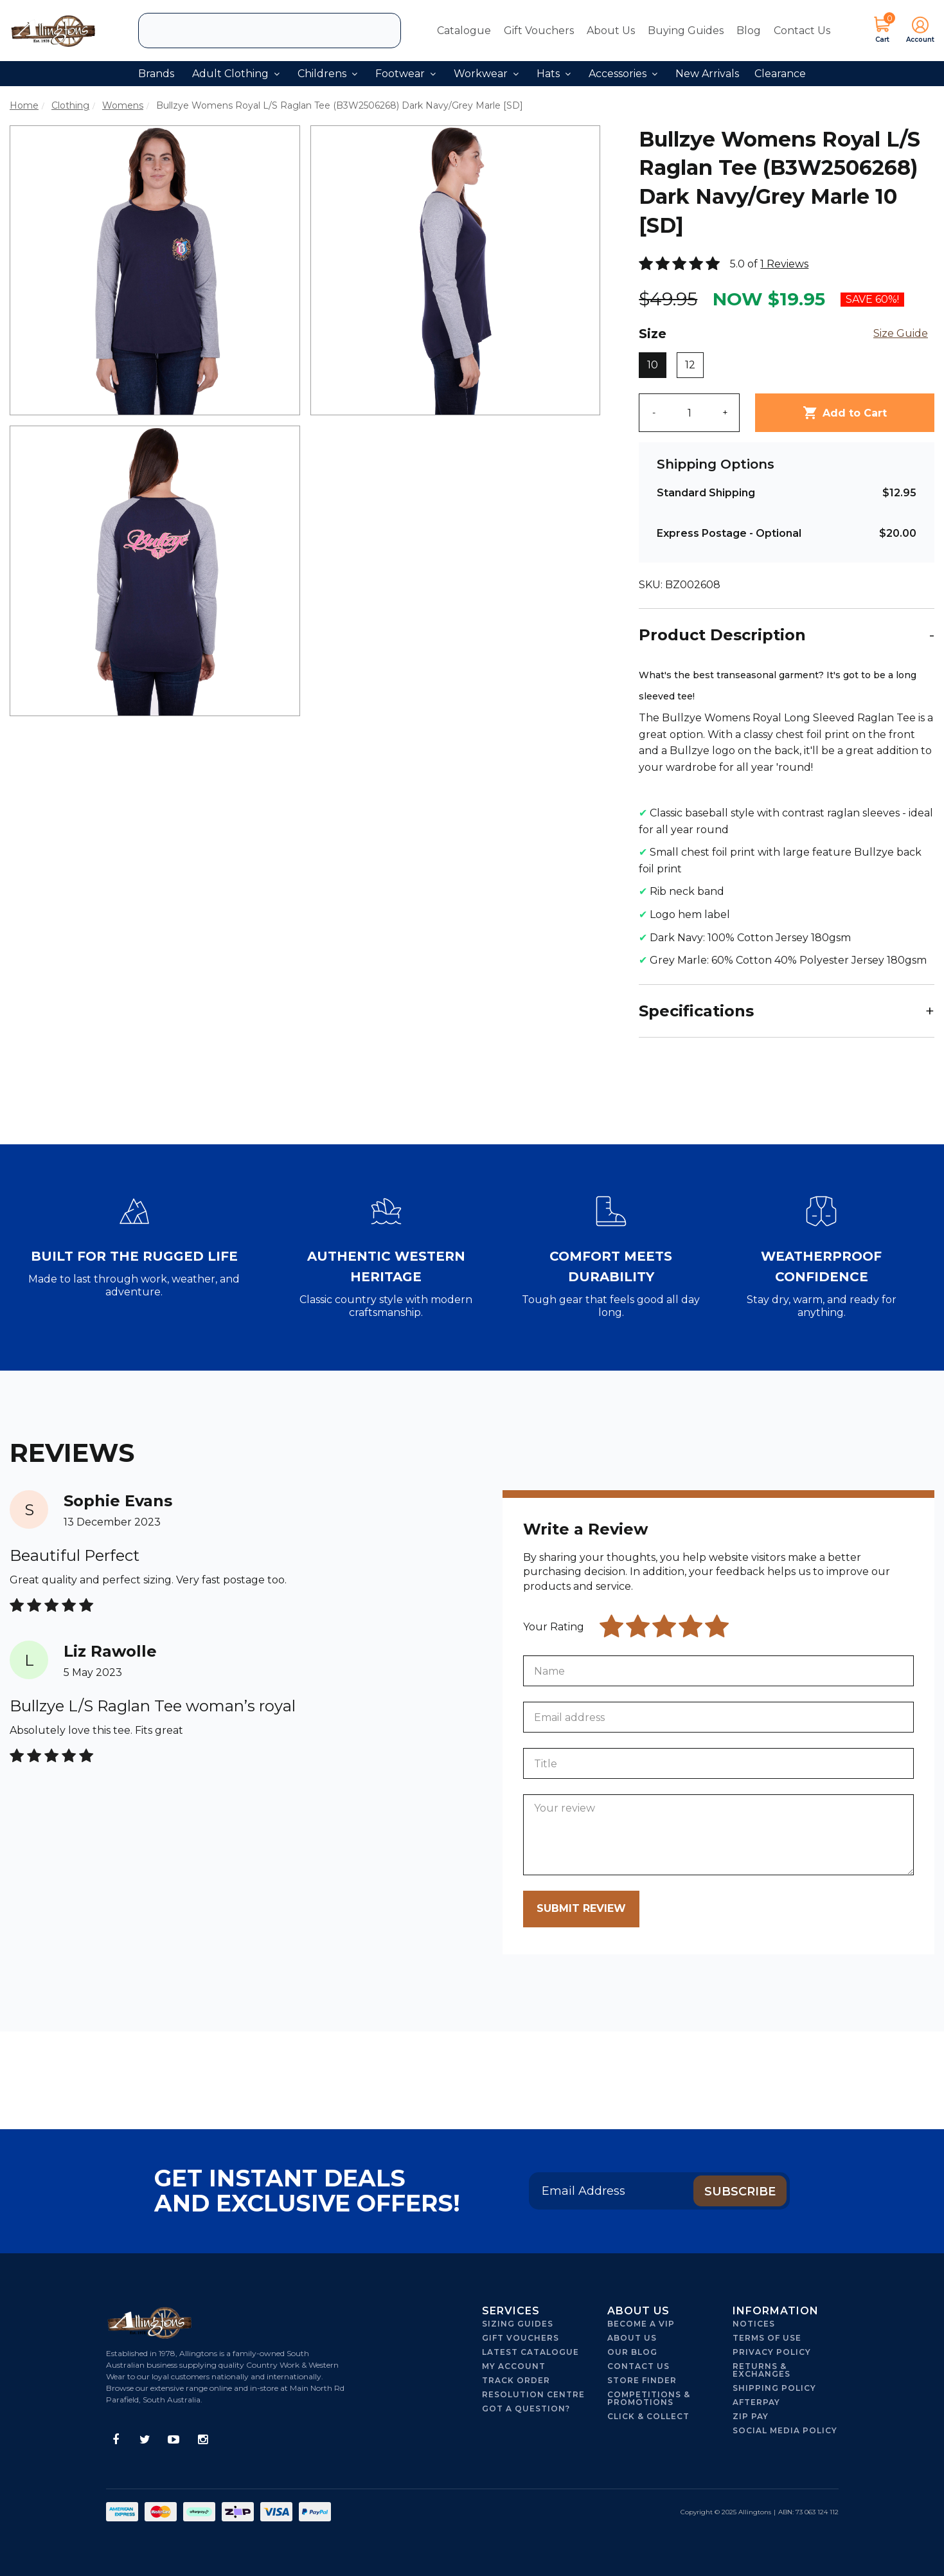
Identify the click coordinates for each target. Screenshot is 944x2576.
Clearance (780, 74)
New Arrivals (707, 74)
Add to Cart (845, 412)
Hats (554, 74)
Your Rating (553, 1627)
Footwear (405, 74)
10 (652, 365)
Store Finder (642, 2380)
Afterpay (756, 2402)
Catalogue (464, 30)
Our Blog (632, 2352)
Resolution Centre (533, 2394)
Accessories (623, 74)
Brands (156, 74)
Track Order (516, 2380)
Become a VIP (641, 2323)
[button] (916, 30)
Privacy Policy (772, 2352)
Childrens (327, 74)
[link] (116, 2440)
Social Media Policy (785, 2430)
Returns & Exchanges (761, 2370)
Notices (754, 2323)
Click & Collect (648, 2416)
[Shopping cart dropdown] (882, 30)
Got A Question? (526, 2408)
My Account (514, 2366)
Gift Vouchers (539, 30)
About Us (611, 30)
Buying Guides (686, 30)
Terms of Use (767, 2338)
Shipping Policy (774, 2388)
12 (690, 365)
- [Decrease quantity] (653, 413)
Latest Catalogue (530, 2352)
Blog (748, 30)
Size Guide (900, 333)
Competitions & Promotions (648, 2398)
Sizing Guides (517, 2323)
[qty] (689, 412)
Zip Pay (751, 2416)
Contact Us (802, 30)
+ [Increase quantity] (725, 413)
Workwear (486, 74)
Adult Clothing (236, 74)
